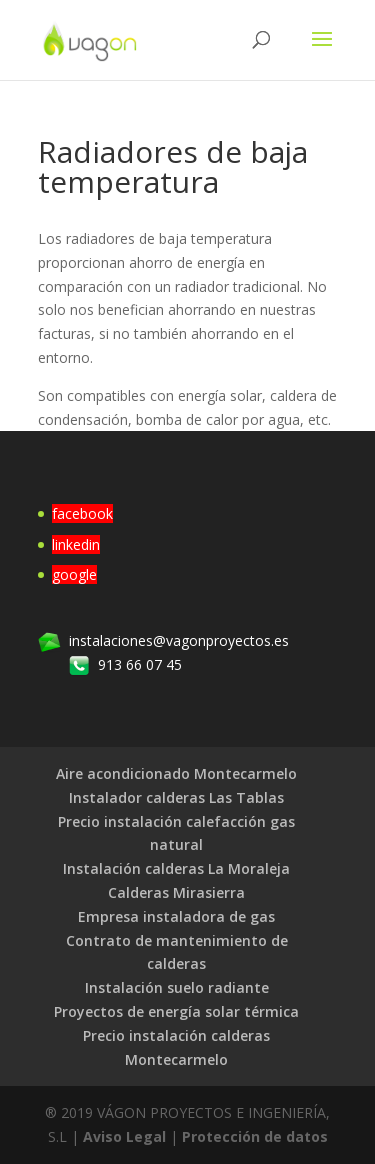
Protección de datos (255, 1136)
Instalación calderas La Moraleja (176, 868)
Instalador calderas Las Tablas (176, 797)
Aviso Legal (124, 1136)
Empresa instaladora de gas (176, 916)
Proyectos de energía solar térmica (176, 1011)
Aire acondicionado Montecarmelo (176, 773)
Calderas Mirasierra (176, 892)
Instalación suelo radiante (177, 987)
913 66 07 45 (140, 664)
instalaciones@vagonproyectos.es (179, 640)
